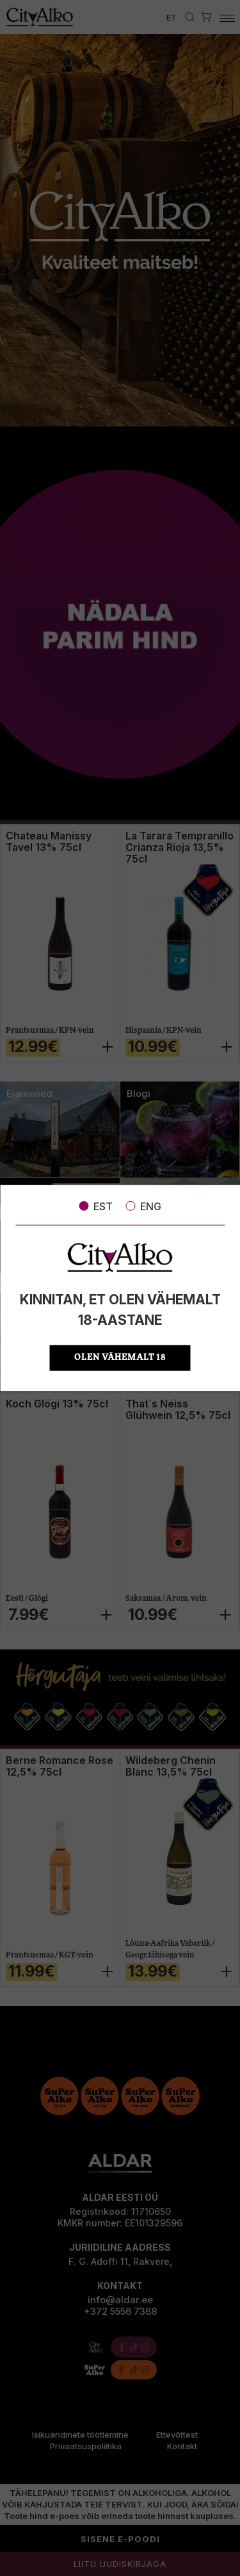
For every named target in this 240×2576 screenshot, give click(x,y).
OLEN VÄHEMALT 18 (120, 1358)
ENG (143, 1205)
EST (96, 1205)
